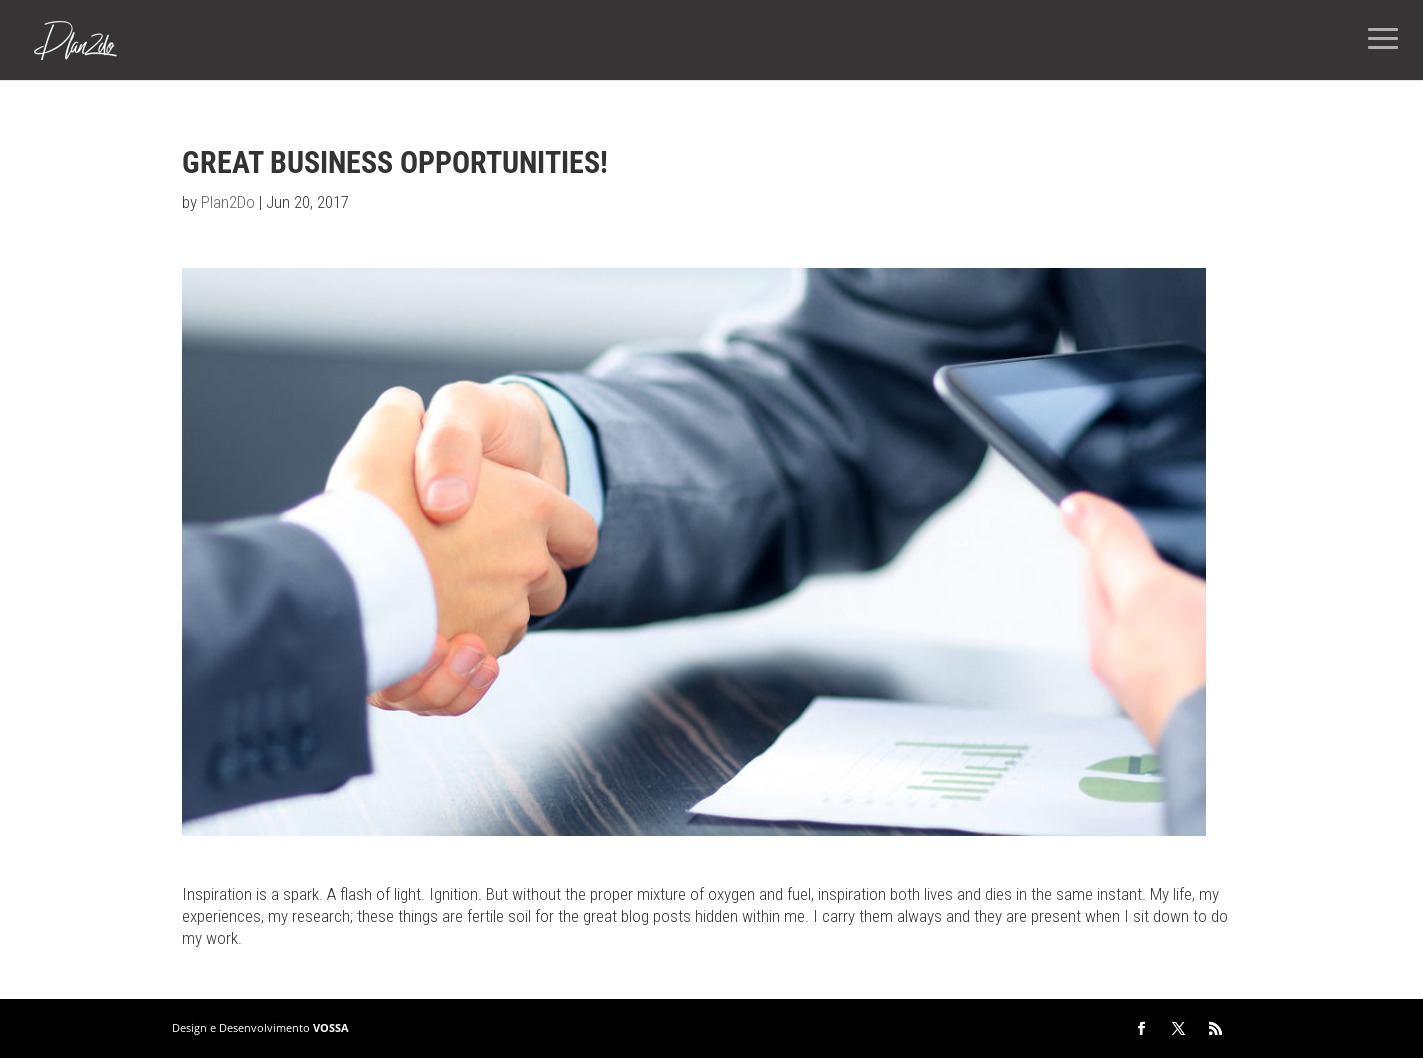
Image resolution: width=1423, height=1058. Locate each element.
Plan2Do (228, 202)
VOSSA (331, 1027)
